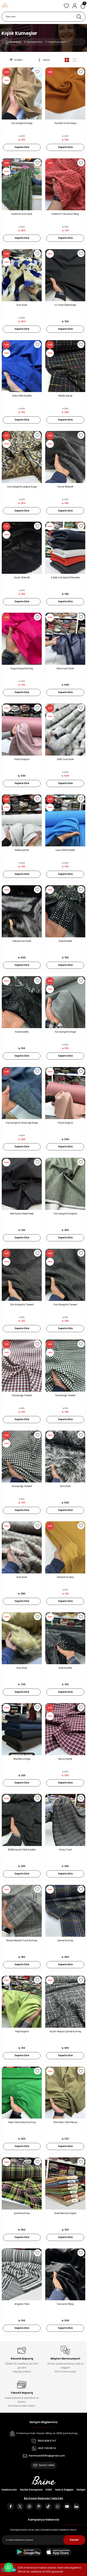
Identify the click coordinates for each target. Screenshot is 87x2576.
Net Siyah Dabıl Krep (22, 1213)
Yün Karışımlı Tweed (22, 1304)
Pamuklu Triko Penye (65, 2122)
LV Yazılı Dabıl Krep (65, 305)
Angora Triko (21, 2304)
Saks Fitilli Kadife (22, 395)
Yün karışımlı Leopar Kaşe (22, 486)
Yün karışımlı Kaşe (21, 123)
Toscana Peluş (65, 2304)
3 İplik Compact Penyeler (65, 577)
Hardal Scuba (65, 1577)
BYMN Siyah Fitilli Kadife (21, 1849)
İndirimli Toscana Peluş (65, 214)
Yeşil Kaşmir (22, 2031)
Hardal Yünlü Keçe (65, 123)
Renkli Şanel (65, 395)
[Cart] (82, 5)
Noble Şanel (22, 850)
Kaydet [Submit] (74, 2539)
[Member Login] (74, 5)
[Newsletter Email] (43, 2540)
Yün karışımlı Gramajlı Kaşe (22, 1122)
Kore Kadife (65, 941)
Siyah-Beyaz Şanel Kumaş (65, 2031)
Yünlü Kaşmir (22, 759)
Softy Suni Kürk (65, 759)
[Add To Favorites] (37, 71)
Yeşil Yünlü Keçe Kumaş (22, 2122)
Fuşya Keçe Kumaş (22, 668)
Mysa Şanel (65, 1758)
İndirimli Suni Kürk (21, 214)
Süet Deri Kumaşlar (65, 2213)
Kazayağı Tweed (22, 1395)
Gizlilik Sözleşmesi (31, 2489)
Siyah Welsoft (22, 577)
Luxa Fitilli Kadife (65, 850)
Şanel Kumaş (65, 1940)
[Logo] (5, 5)
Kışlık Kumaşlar (57, 41)
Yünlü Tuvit (65, 1849)
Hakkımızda (9, 2489)
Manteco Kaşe (22, 1758)
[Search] (43, 17)
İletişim (81, 2489)
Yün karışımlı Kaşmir (65, 1213)
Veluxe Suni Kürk (21, 941)
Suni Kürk (21, 305)
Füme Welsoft (65, 486)
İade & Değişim (64, 2489)
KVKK (49, 2489)
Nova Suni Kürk (65, 668)
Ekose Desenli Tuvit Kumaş (21, 1940)
